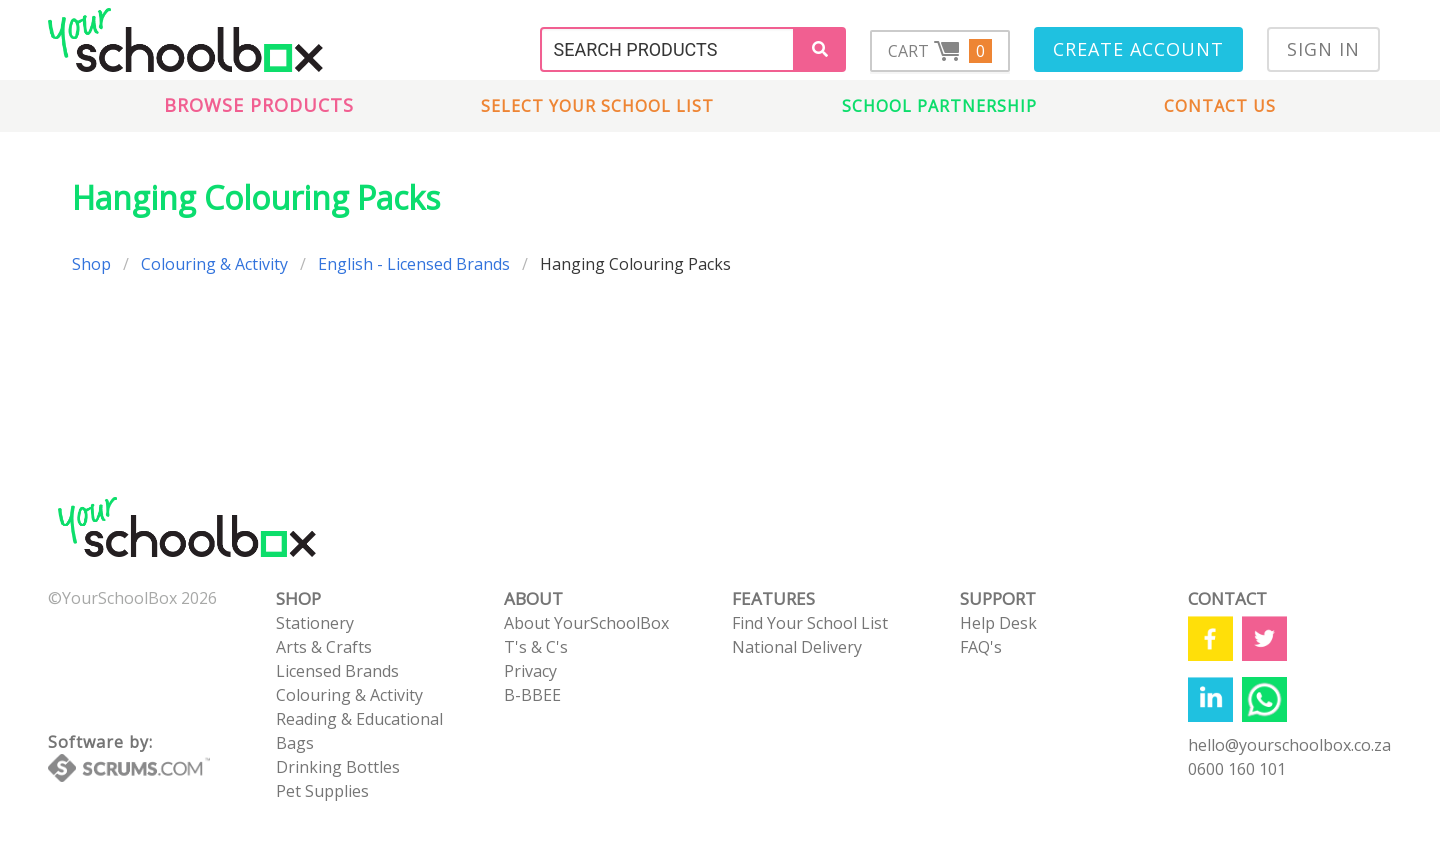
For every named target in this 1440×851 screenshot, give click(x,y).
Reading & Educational (359, 719)
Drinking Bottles (338, 767)
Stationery (315, 623)
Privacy (530, 671)
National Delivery (797, 647)
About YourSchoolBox (586, 623)
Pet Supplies (322, 791)
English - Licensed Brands (414, 264)
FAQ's (981, 647)
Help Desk (998, 623)
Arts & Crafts (324, 647)
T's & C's (536, 647)
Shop (91, 264)
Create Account (1138, 49)
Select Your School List (597, 106)
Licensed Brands (337, 671)
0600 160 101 (1237, 769)
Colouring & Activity (214, 264)
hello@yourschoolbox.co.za (1289, 745)
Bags (295, 743)
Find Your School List (810, 623)
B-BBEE (532, 695)
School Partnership (939, 106)
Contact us (1220, 106)
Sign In (1323, 49)
